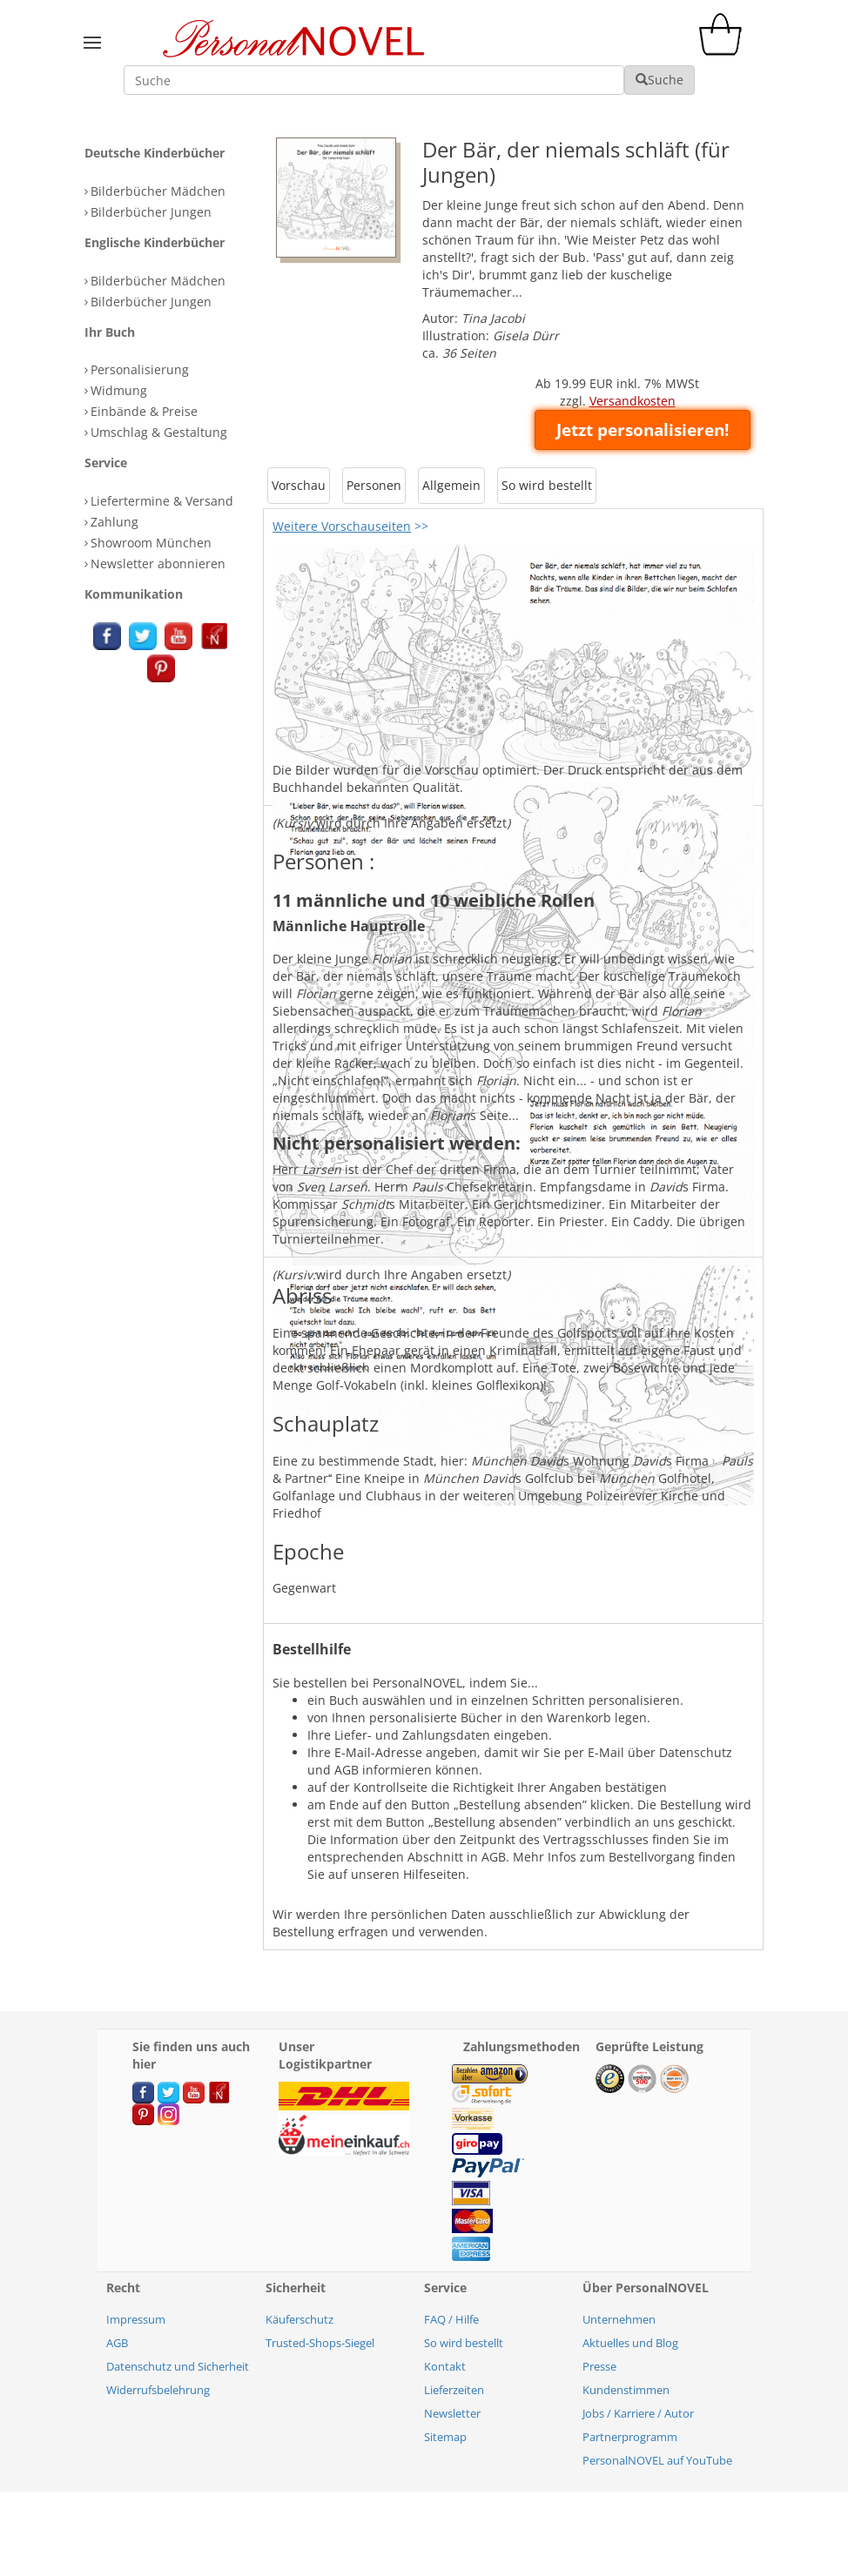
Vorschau (299, 485)
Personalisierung (140, 369)
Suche (659, 79)
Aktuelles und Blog (630, 2343)
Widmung (119, 390)
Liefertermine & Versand (162, 501)
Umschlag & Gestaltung (159, 432)
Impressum (135, 2319)
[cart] (724, 51)
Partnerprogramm (629, 2437)
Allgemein (451, 485)
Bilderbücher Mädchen (158, 191)
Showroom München (151, 542)
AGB (117, 2343)
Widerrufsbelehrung (158, 2390)
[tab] (169, 154)
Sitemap (445, 2437)
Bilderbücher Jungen (151, 212)
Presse (599, 2366)
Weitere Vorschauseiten (342, 526)
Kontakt (445, 2366)
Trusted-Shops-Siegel (320, 2343)
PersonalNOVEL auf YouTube (657, 2460)
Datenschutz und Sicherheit (177, 2366)
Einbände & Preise (144, 411)
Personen (374, 485)
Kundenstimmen (626, 2390)
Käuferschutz (299, 2319)
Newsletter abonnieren (158, 563)
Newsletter (452, 2413)
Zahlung (114, 521)
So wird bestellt (546, 485)
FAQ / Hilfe (451, 2319)
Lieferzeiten (454, 2390)
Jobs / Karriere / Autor (638, 2413)
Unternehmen (619, 2319)
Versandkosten (632, 400)
